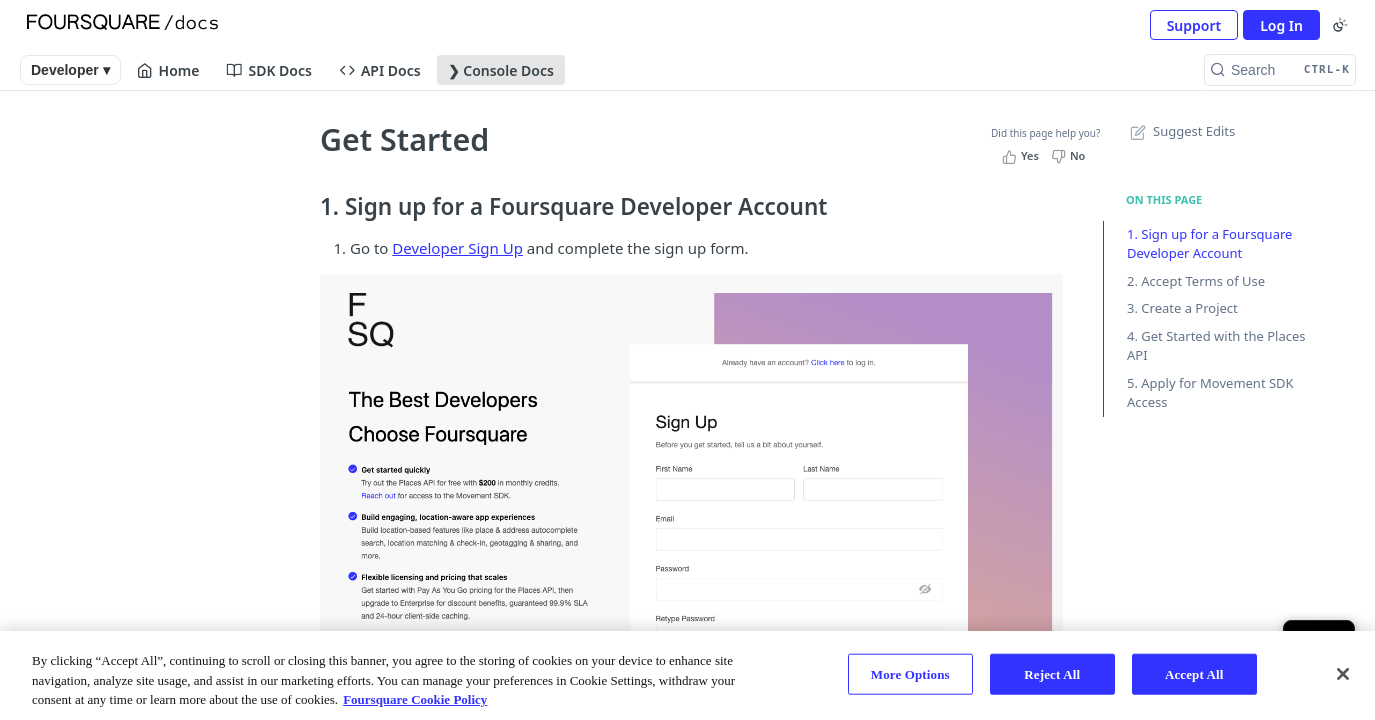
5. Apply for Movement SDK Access (1210, 393)
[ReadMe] (148, 475)
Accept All (1194, 673)
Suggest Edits (1180, 131)
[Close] (1343, 674)
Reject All (1052, 673)
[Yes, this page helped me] (1022, 156)
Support (1194, 25)
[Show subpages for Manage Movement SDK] (260, 365)
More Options (910, 673)
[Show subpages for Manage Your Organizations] (260, 265)
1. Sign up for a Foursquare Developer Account (1209, 244)
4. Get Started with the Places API (1216, 346)
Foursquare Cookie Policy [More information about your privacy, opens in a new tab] (415, 699)
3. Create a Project (1182, 308)
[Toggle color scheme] (1340, 25)
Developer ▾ (70, 70)
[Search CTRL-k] (1280, 70)
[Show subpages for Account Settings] (260, 227)
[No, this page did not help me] (1070, 156)
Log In (1281, 25)
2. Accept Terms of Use (1196, 281)
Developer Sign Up (457, 248)
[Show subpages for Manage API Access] (260, 327)
